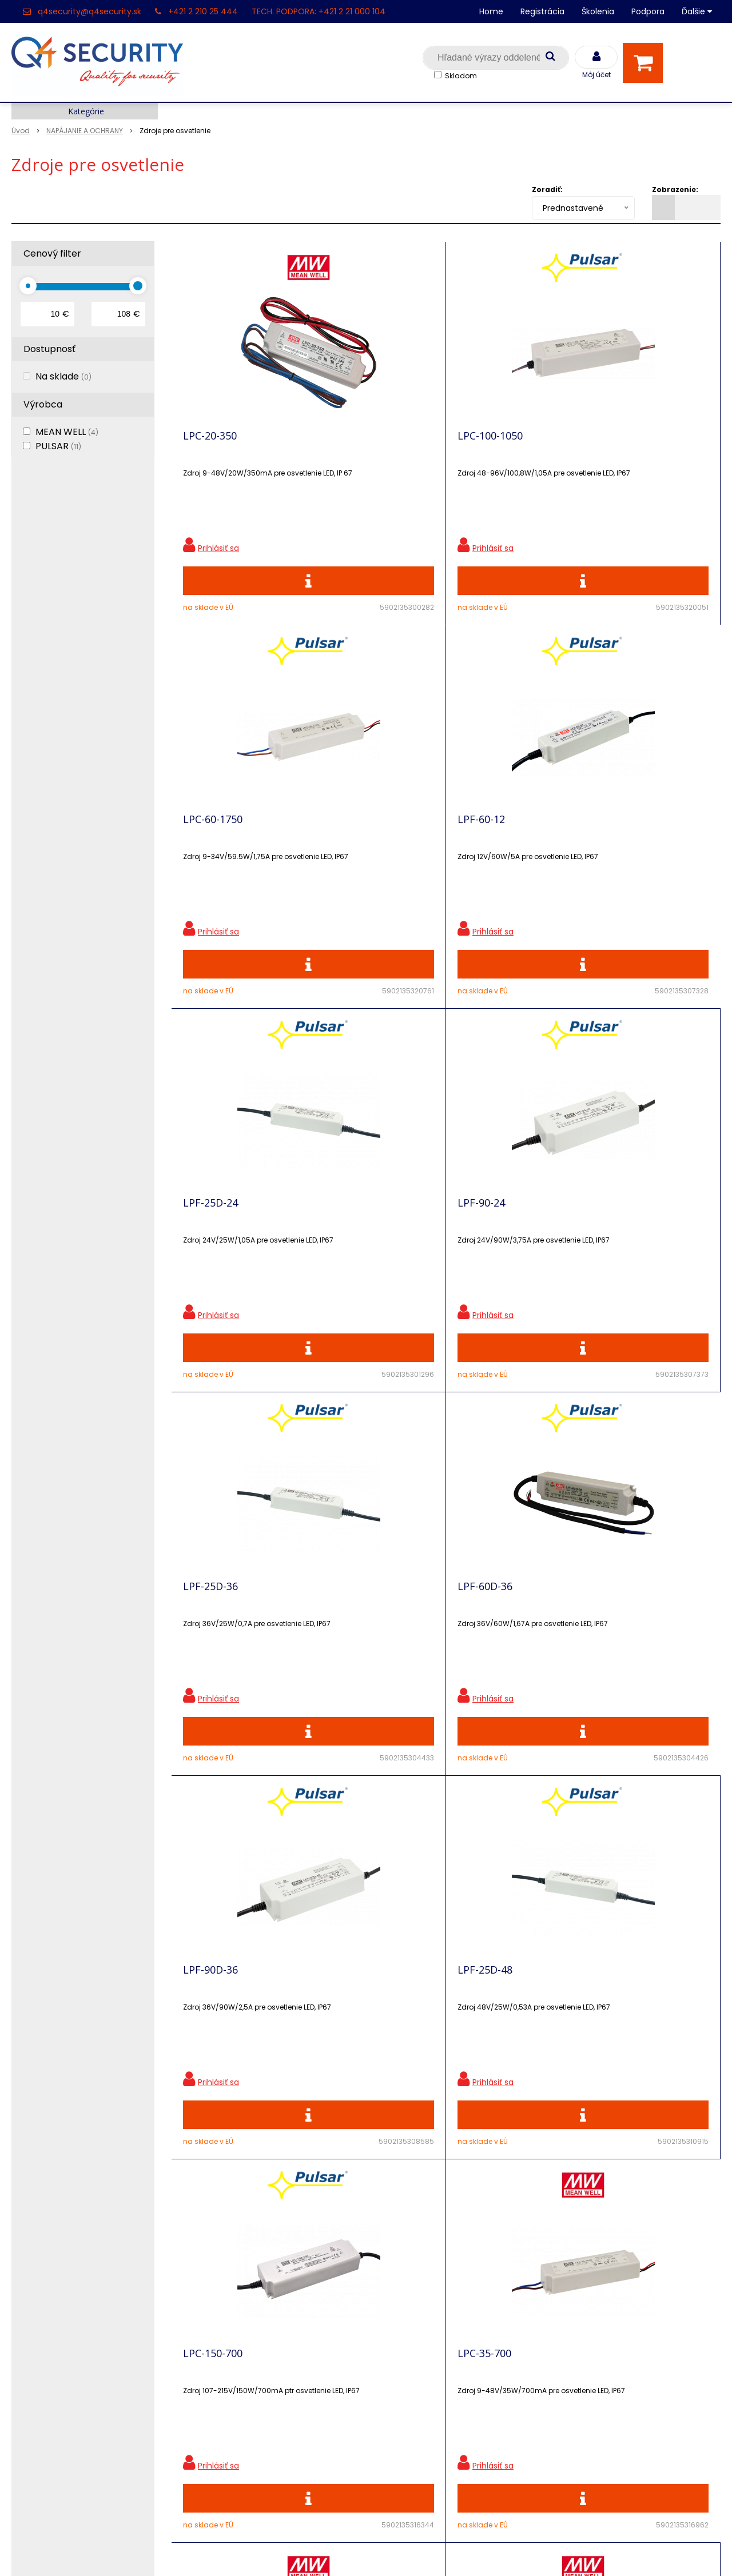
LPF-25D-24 (210, 845)
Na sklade (63, 376)
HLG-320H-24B (493, 1646)
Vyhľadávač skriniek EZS (243, 2381)
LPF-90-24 (344, 845)
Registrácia (542, 11)
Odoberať (672, 2095)
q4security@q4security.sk (89, 11)
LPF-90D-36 (210, 1245)
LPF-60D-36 (622, 845)
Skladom (461, 76)
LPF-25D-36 (485, 845)
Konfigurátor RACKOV (237, 2401)
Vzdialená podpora (231, 2321)
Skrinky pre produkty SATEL (250, 2361)
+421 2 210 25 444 (203, 11)
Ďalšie (697, 11)
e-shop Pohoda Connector (397, 2550)
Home (491, 11)
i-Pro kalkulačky (225, 2341)
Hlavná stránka (45, 2261)
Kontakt (29, 2301)
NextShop (314, 2550)
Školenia (598, 11)
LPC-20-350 (210, 444)
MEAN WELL (66, 431)
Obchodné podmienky (239, 2421)
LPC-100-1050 (352, 444)
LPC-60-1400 (350, 1646)
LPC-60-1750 (487, 444)
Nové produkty (222, 2301)
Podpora (648, 11)
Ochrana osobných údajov (248, 2261)
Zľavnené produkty (231, 2281)
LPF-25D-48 (347, 1245)
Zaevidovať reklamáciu (240, 2441)
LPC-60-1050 (212, 1646)
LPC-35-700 (622, 1245)
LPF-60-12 (618, 444)
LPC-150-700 (487, 1245)
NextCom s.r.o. (494, 2550)
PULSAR (58, 446)
